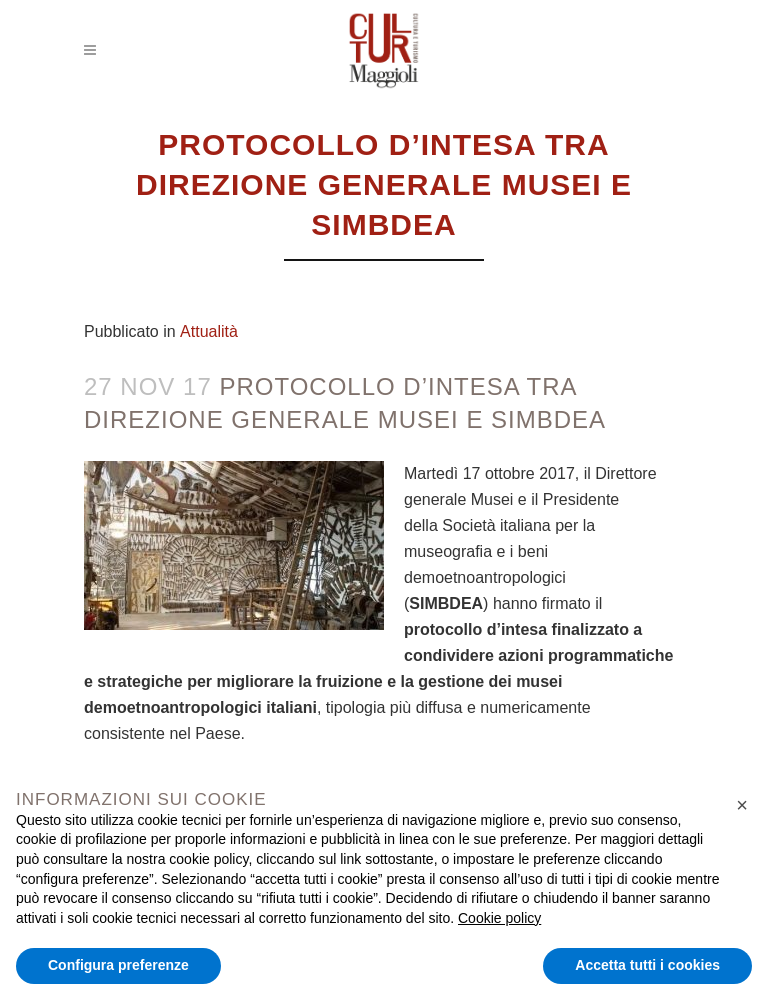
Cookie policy (499, 918)
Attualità (209, 331)
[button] (742, 805)
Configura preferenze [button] (118, 965)
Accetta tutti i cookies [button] (647, 965)
